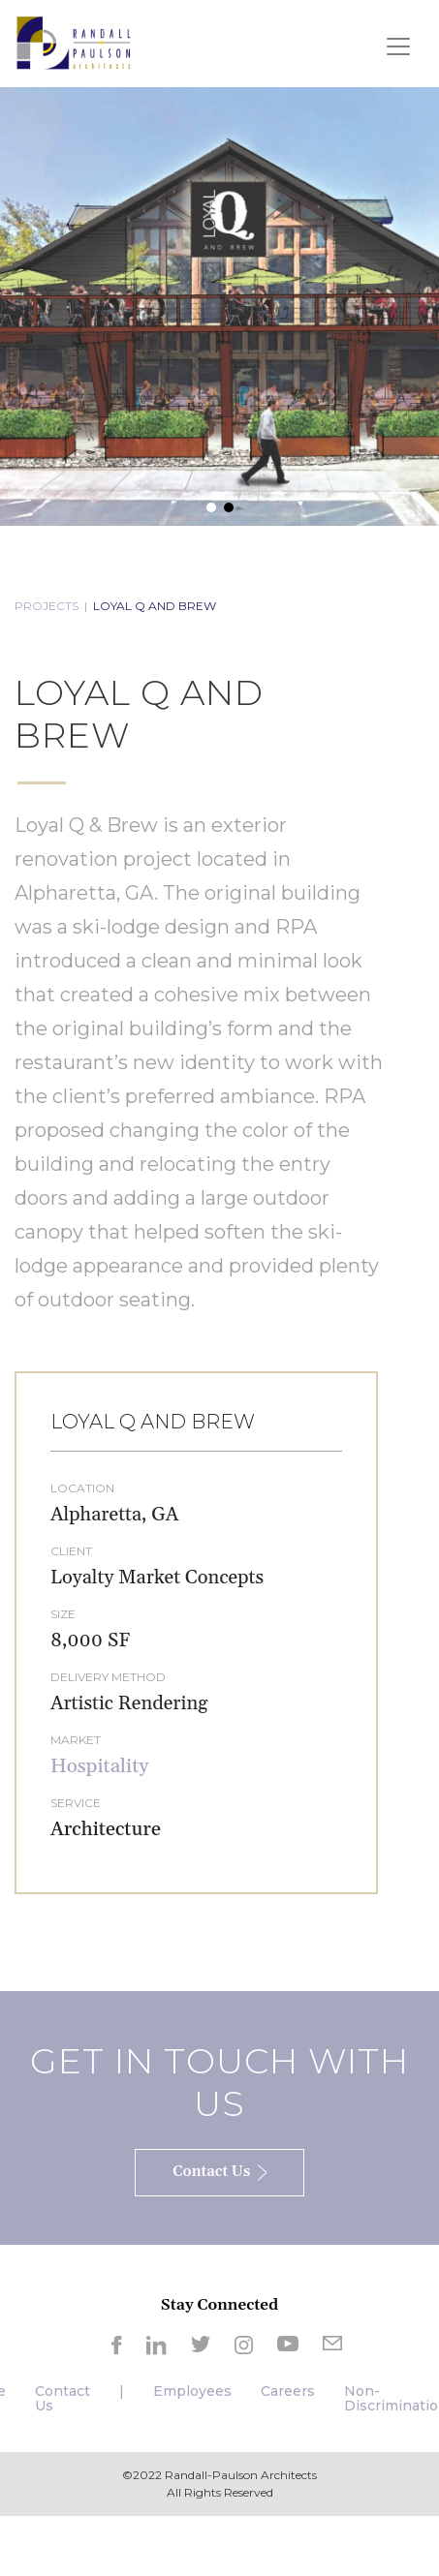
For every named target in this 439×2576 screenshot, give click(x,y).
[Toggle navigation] (398, 46)
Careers (288, 2391)
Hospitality (99, 1766)
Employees (192, 2391)
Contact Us (62, 2398)
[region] (219, 306)
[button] (211, 507)
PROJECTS (46, 605)
